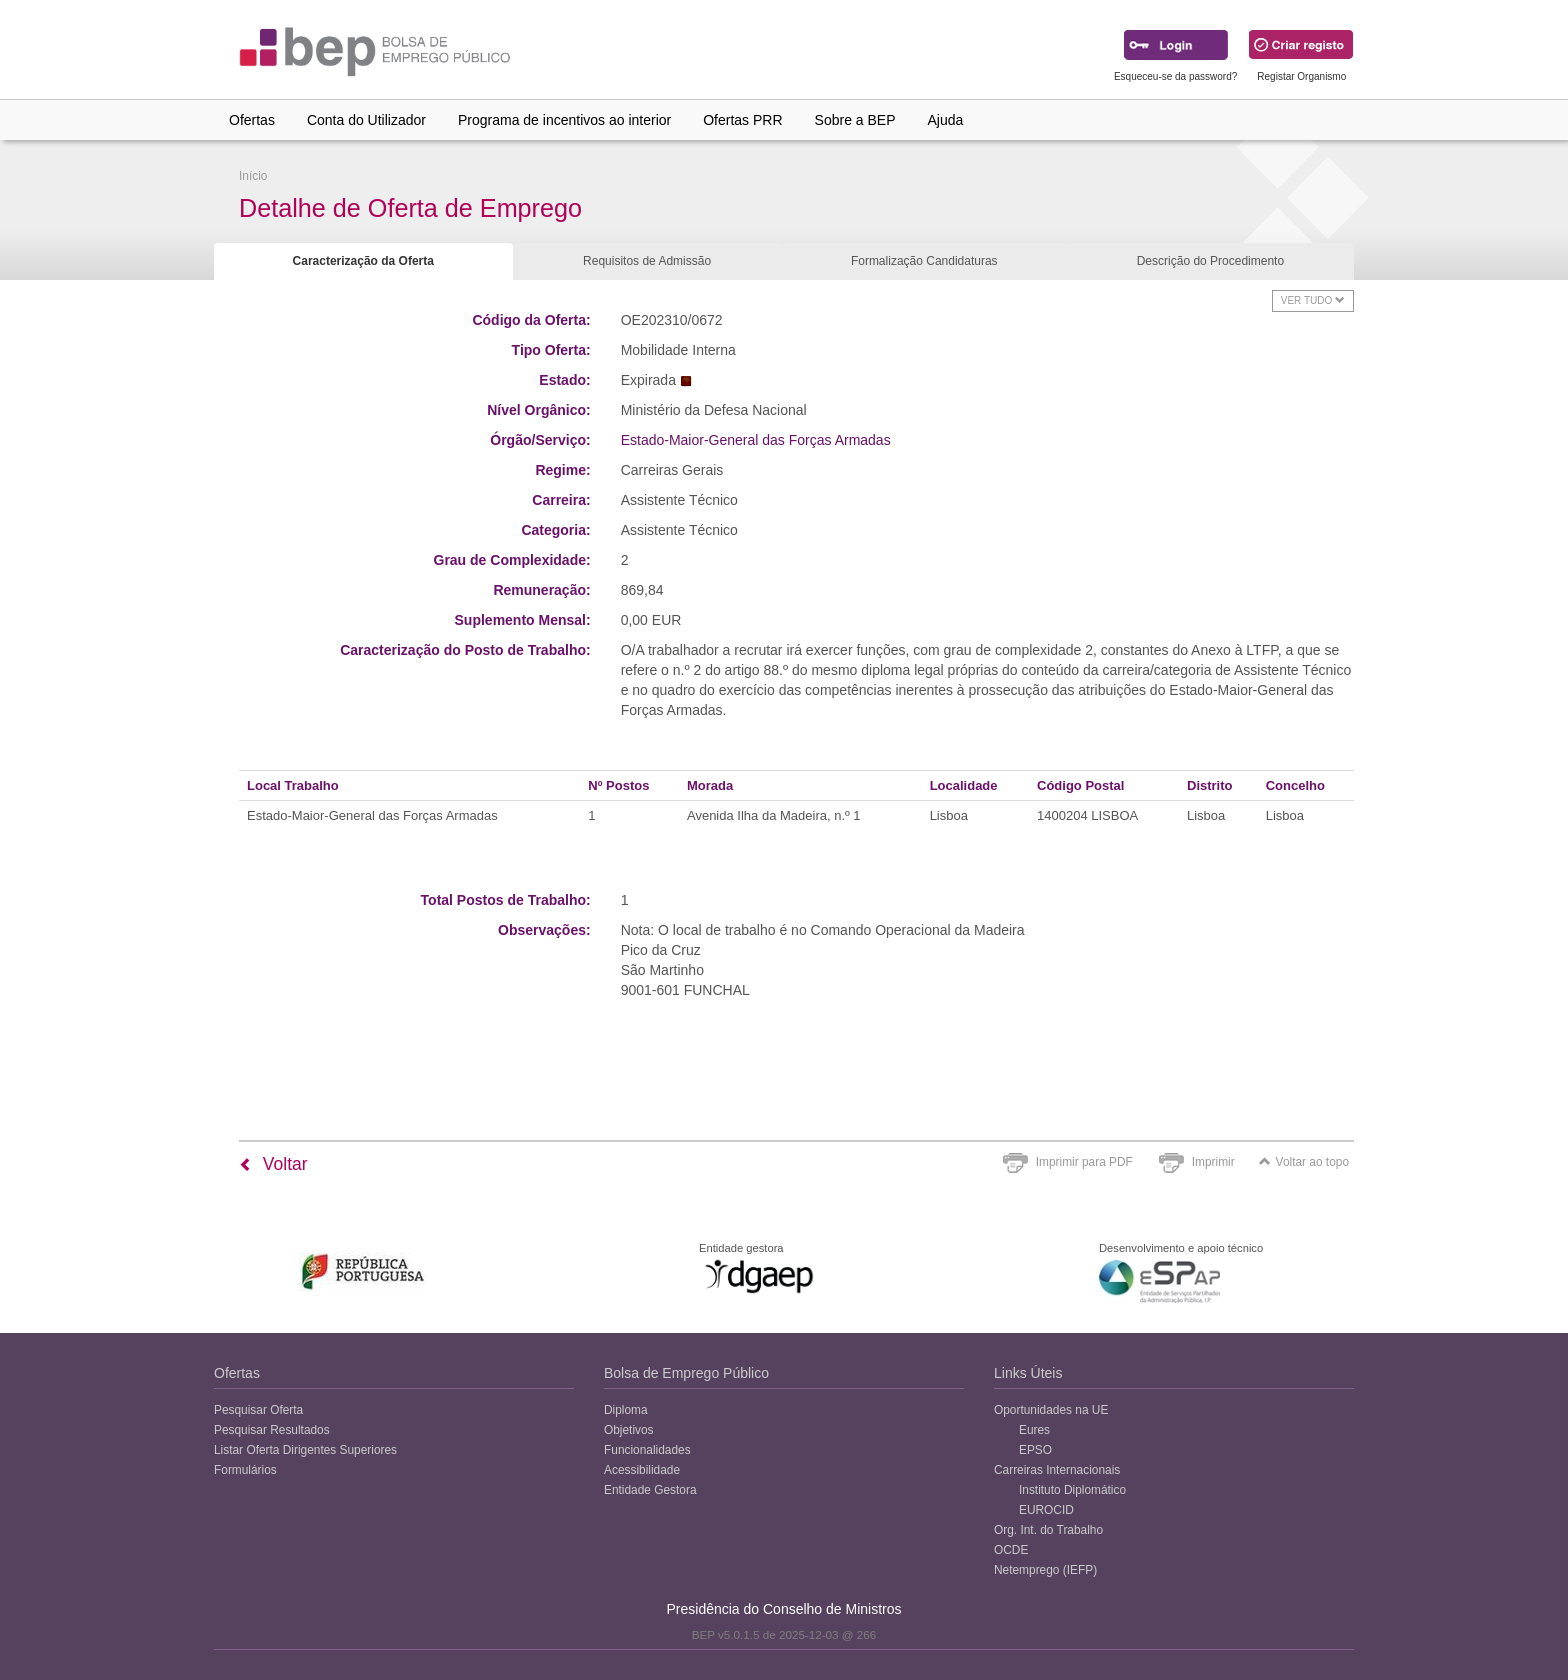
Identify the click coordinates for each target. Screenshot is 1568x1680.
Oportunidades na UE (1051, 1410)
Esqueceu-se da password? (1175, 76)
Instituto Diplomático (1072, 1490)
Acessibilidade (642, 1470)
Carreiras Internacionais (1057, 1470)
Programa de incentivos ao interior (564, 120)
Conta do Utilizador (366, 120)
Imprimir (1213, 1162)
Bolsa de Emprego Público (686, 1373)
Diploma (626, 1410)
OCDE (1011, 1550)
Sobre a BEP (855, 120)
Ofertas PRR (742, 120)
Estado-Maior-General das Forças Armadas (756, 440)
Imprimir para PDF (1084, 1162)
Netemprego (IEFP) (1045, 1570)
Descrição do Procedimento (1210, 261)
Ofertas (252, 120)
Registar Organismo (1301, 76)
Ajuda (946, 120)
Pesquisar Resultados (272, 1430)
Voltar (273, 1164)
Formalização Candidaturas (924, 261)
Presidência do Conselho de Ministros (783, 1609)
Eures (1034, 1430)
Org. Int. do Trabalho (1048, 1530)
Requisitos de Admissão (647, 261)
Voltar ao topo (1304, 1162)
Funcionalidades (647, 1450)
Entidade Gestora (650, 1490)
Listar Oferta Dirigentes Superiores (305, 1450)
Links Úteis (1028, 1373)
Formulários (245, 1470)
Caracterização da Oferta (363, 261)
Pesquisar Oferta (258, 1410)
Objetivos (629, 1430)
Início (253, 176)
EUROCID (1046, 1510)
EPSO (1035, 1450)
